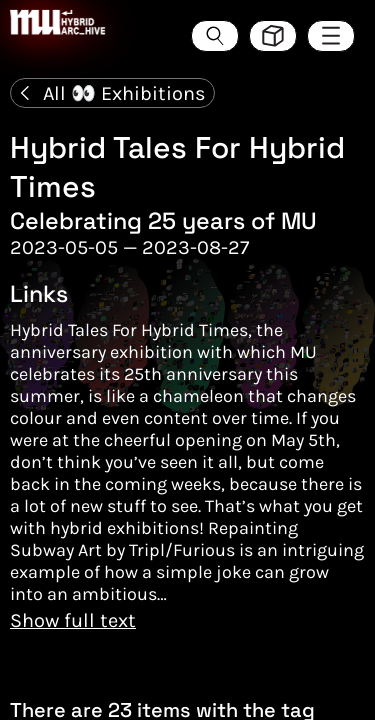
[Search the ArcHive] (215, 36)
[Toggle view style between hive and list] (273, 36)
